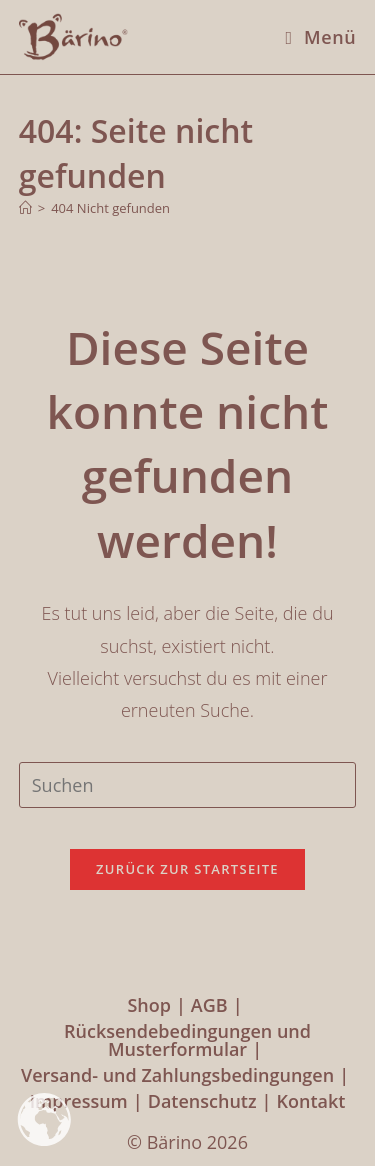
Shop (149, 1005)
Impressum (79, 1101)
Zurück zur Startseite (187, 869)
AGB (209, 1005)
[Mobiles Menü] (314, 37)
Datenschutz (202, 1101)
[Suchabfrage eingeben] (188, 785)
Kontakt (310, 1101)
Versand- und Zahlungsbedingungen (177, 1075)
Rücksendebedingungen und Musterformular (187, 1040)
